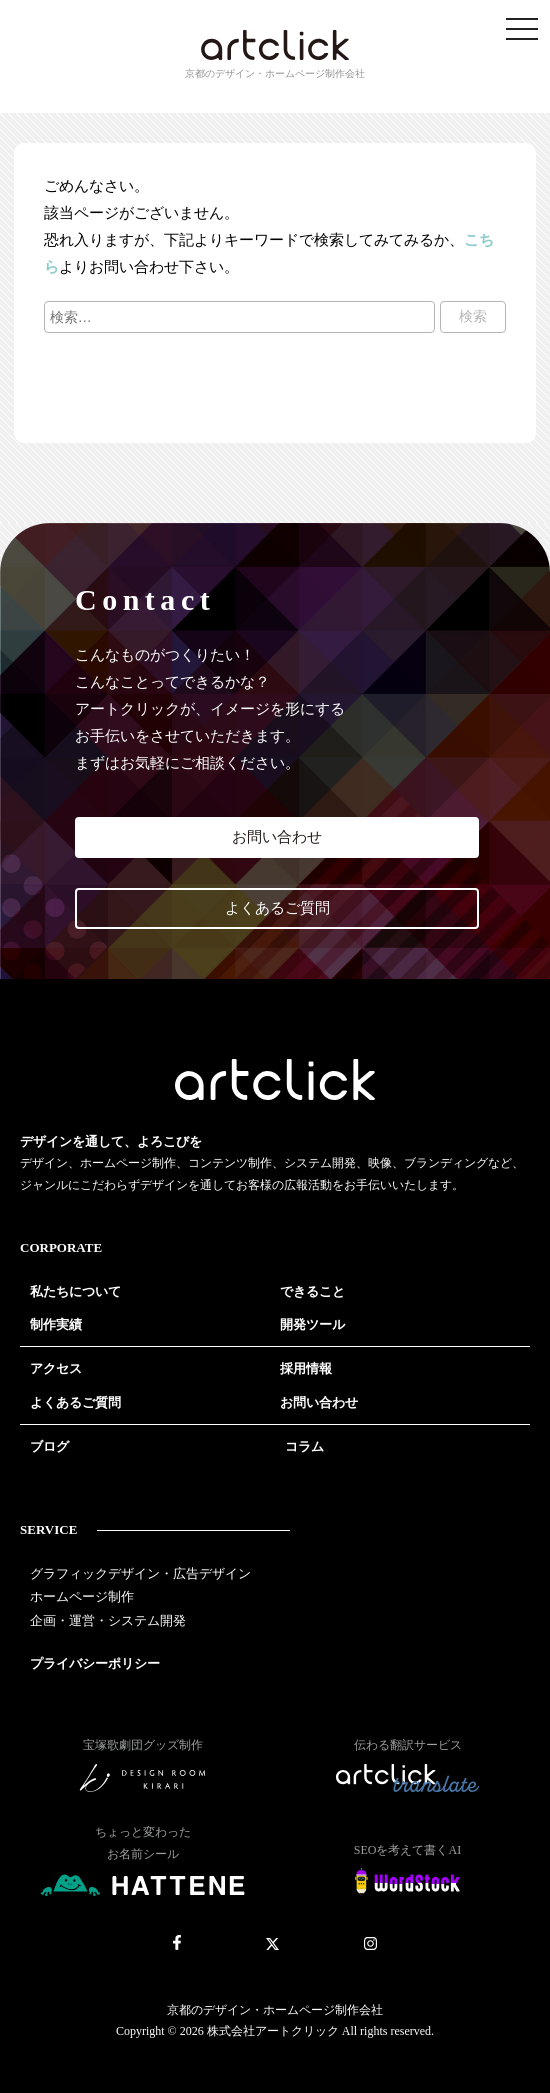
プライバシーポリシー (95, 1663)
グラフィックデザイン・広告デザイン (140, 1573)
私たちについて (75, 1291)
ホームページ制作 (82, 1596)
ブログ (49, 1446)
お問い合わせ (277, 837)
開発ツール (312, 1324)
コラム (304, 1446)
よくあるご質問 (277, 908)
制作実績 (56, 1324)
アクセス (56, 1368)
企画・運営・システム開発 (108, 1620)
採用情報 (306, 1368)
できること (312, 1291)
